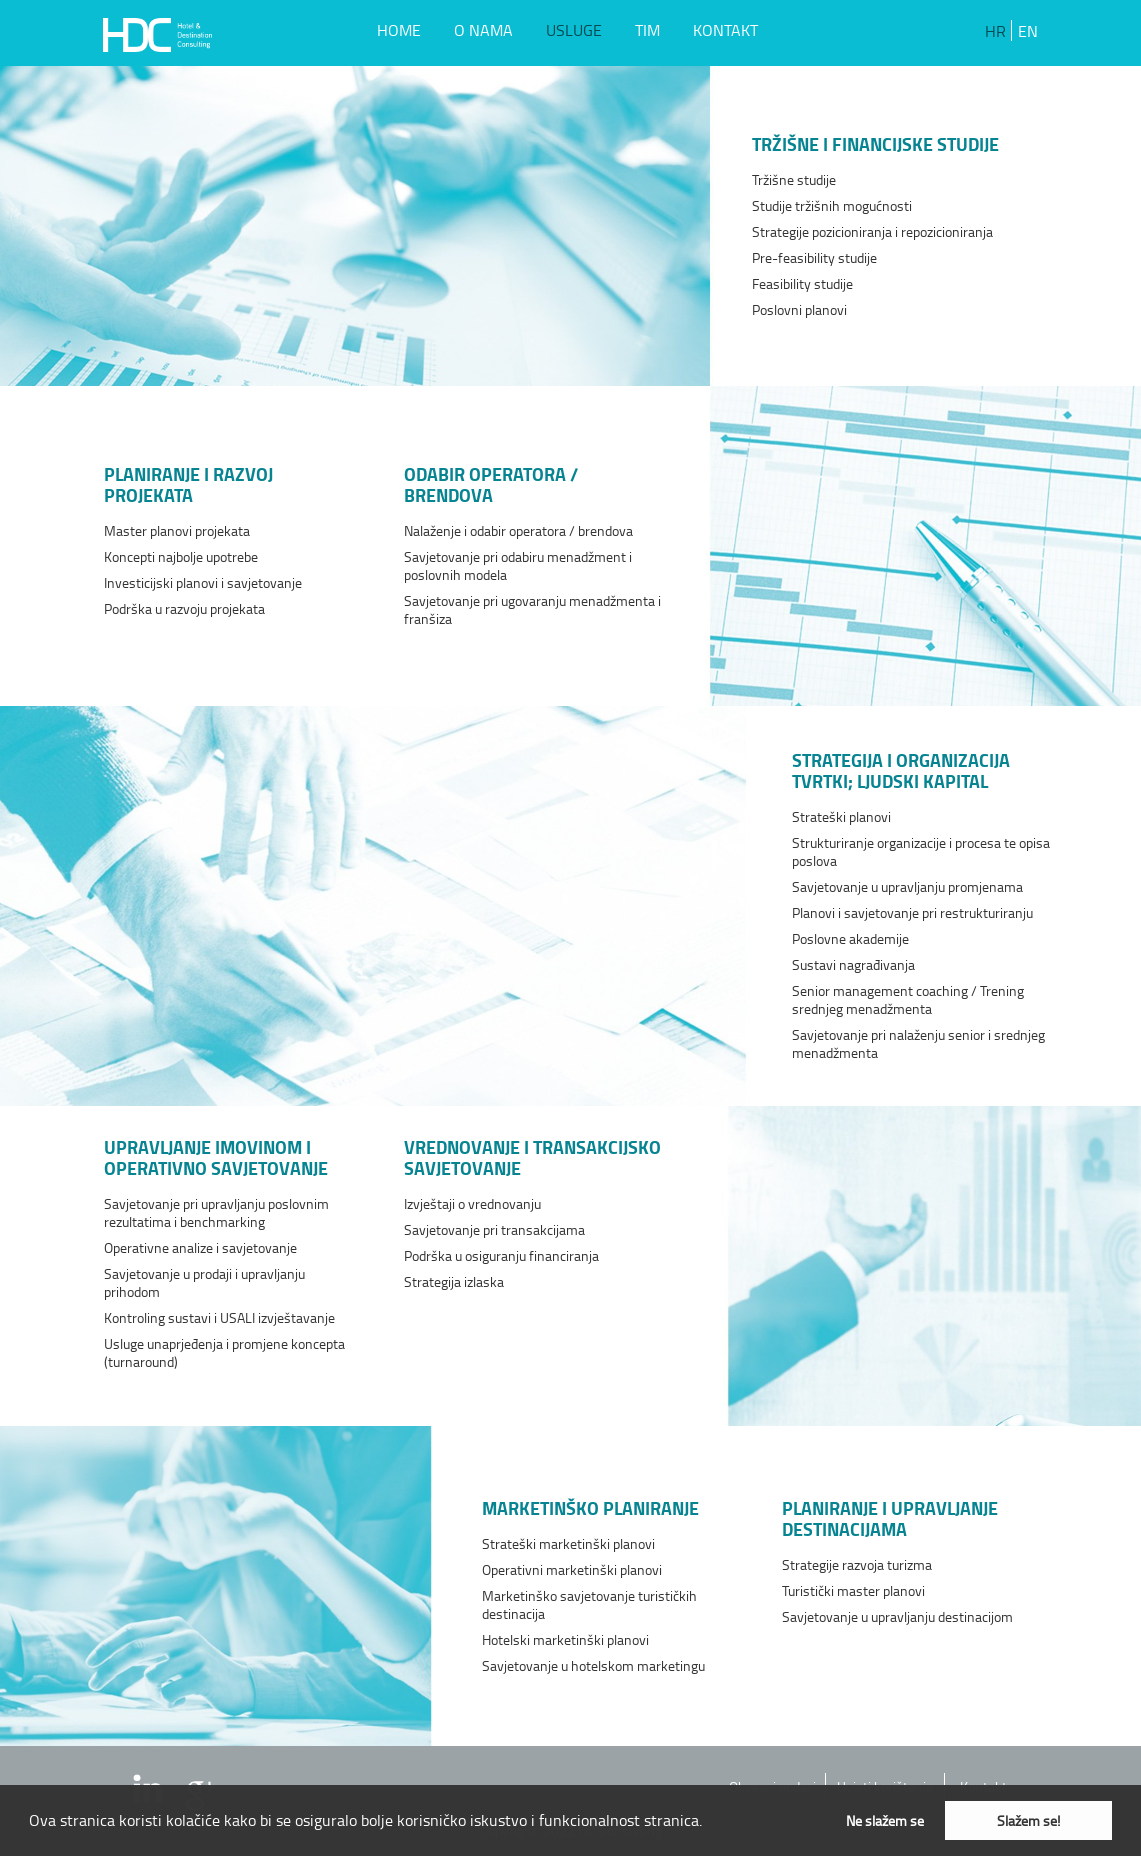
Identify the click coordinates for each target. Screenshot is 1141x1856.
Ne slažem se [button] (885, 1820)
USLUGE (574, 30)
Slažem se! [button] (1028, 1820)
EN (1028, 31)
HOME (399, 30)
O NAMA (483, 30)
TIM (647, 30)
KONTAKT (725, 30)
